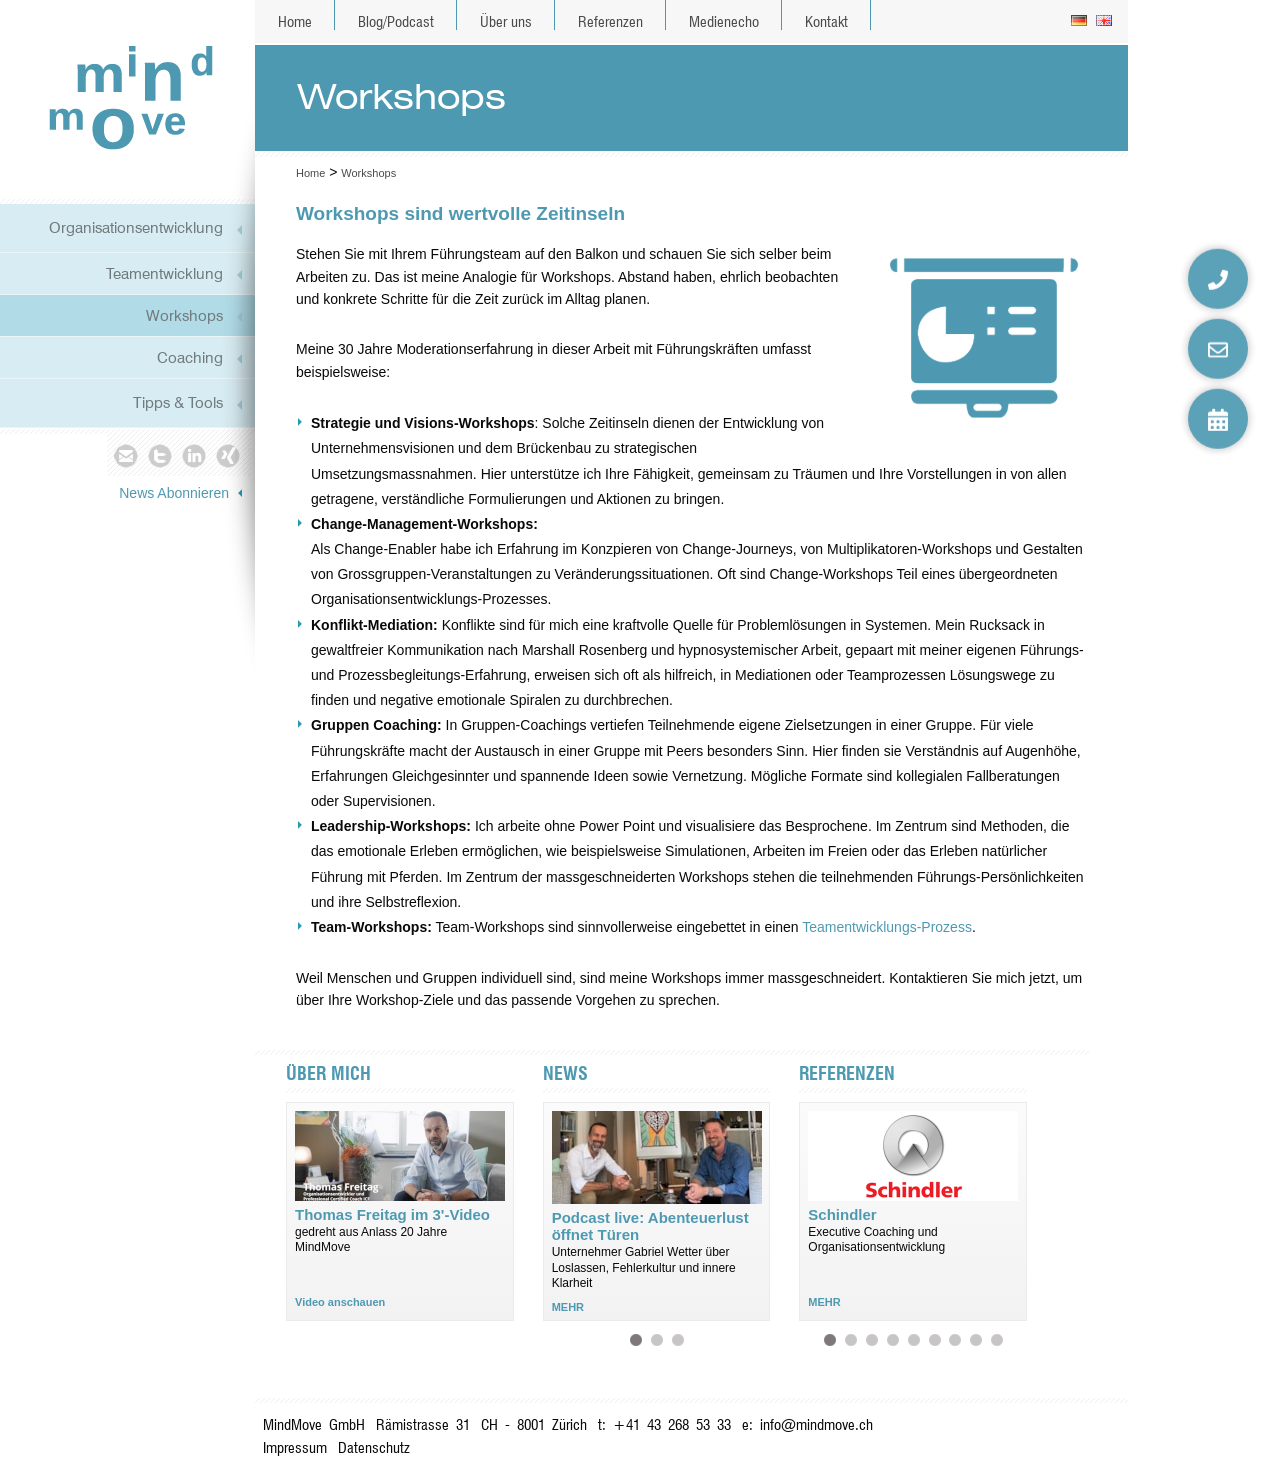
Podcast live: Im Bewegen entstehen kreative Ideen (656, 1340)
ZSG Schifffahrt (892, 1340)
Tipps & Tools (178, 402)
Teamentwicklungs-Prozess (887, 927)
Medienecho (724, 21)
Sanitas (954, 1340)
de (1080, 21)
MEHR (568, 1307)
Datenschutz (374, 1447)
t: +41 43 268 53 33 (664, 1424)
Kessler (934, 1340)
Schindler (829, 1340)
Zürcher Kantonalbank (871, 1340)
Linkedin (194, 455)
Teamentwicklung (164, 273)
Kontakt (826, 21)
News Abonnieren (174, 493)
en (1105, 21)
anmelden (1110, 1438)
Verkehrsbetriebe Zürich (975, 1340)
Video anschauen (340, 1302)
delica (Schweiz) (996, 1340)
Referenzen (610, 21)
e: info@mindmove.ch (807, 1424)
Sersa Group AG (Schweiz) (913, 1340)
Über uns (506, 21)
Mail (124, 455)
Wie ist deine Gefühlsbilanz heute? (677, 1340)
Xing (229, 455)
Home (295, 21)
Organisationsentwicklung (136, 227)
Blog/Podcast (396, 21)
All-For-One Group (850, 1340)
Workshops (184, 315)
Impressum (295, 1447)
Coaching (190, 357)
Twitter (159, 455)
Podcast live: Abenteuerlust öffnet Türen (635, 1340)
